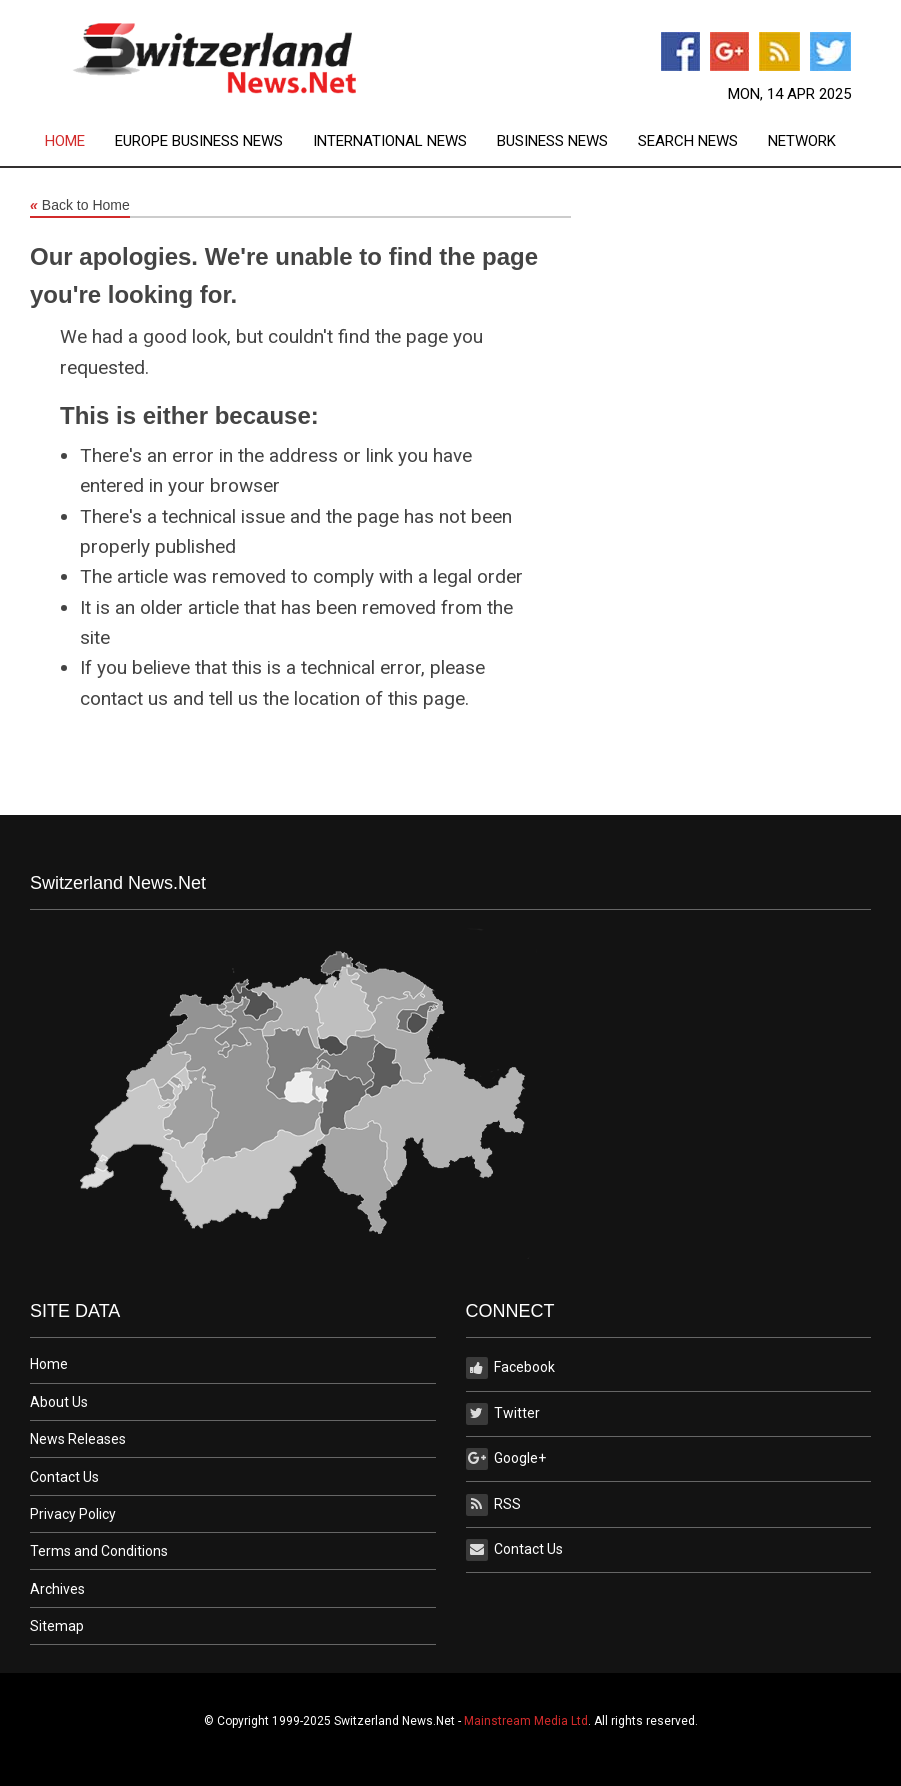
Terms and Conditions (99, 1551)
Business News (552, 141)
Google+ (506, 1459)
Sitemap (57, 1626)
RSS (493, 1505)
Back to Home (80, 206)
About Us (59, 1402)
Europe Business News (199, 141)
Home (65, 141)
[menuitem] (80, 141)
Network (802, 141)
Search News (688, 141)
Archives (57, 1589)
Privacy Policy (73, 1514)
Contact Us (64, 1477)
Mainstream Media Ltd (526, 1721)
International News (390, 141)
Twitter (503, 1414)
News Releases (78, 1439)
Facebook (510, 1368)
